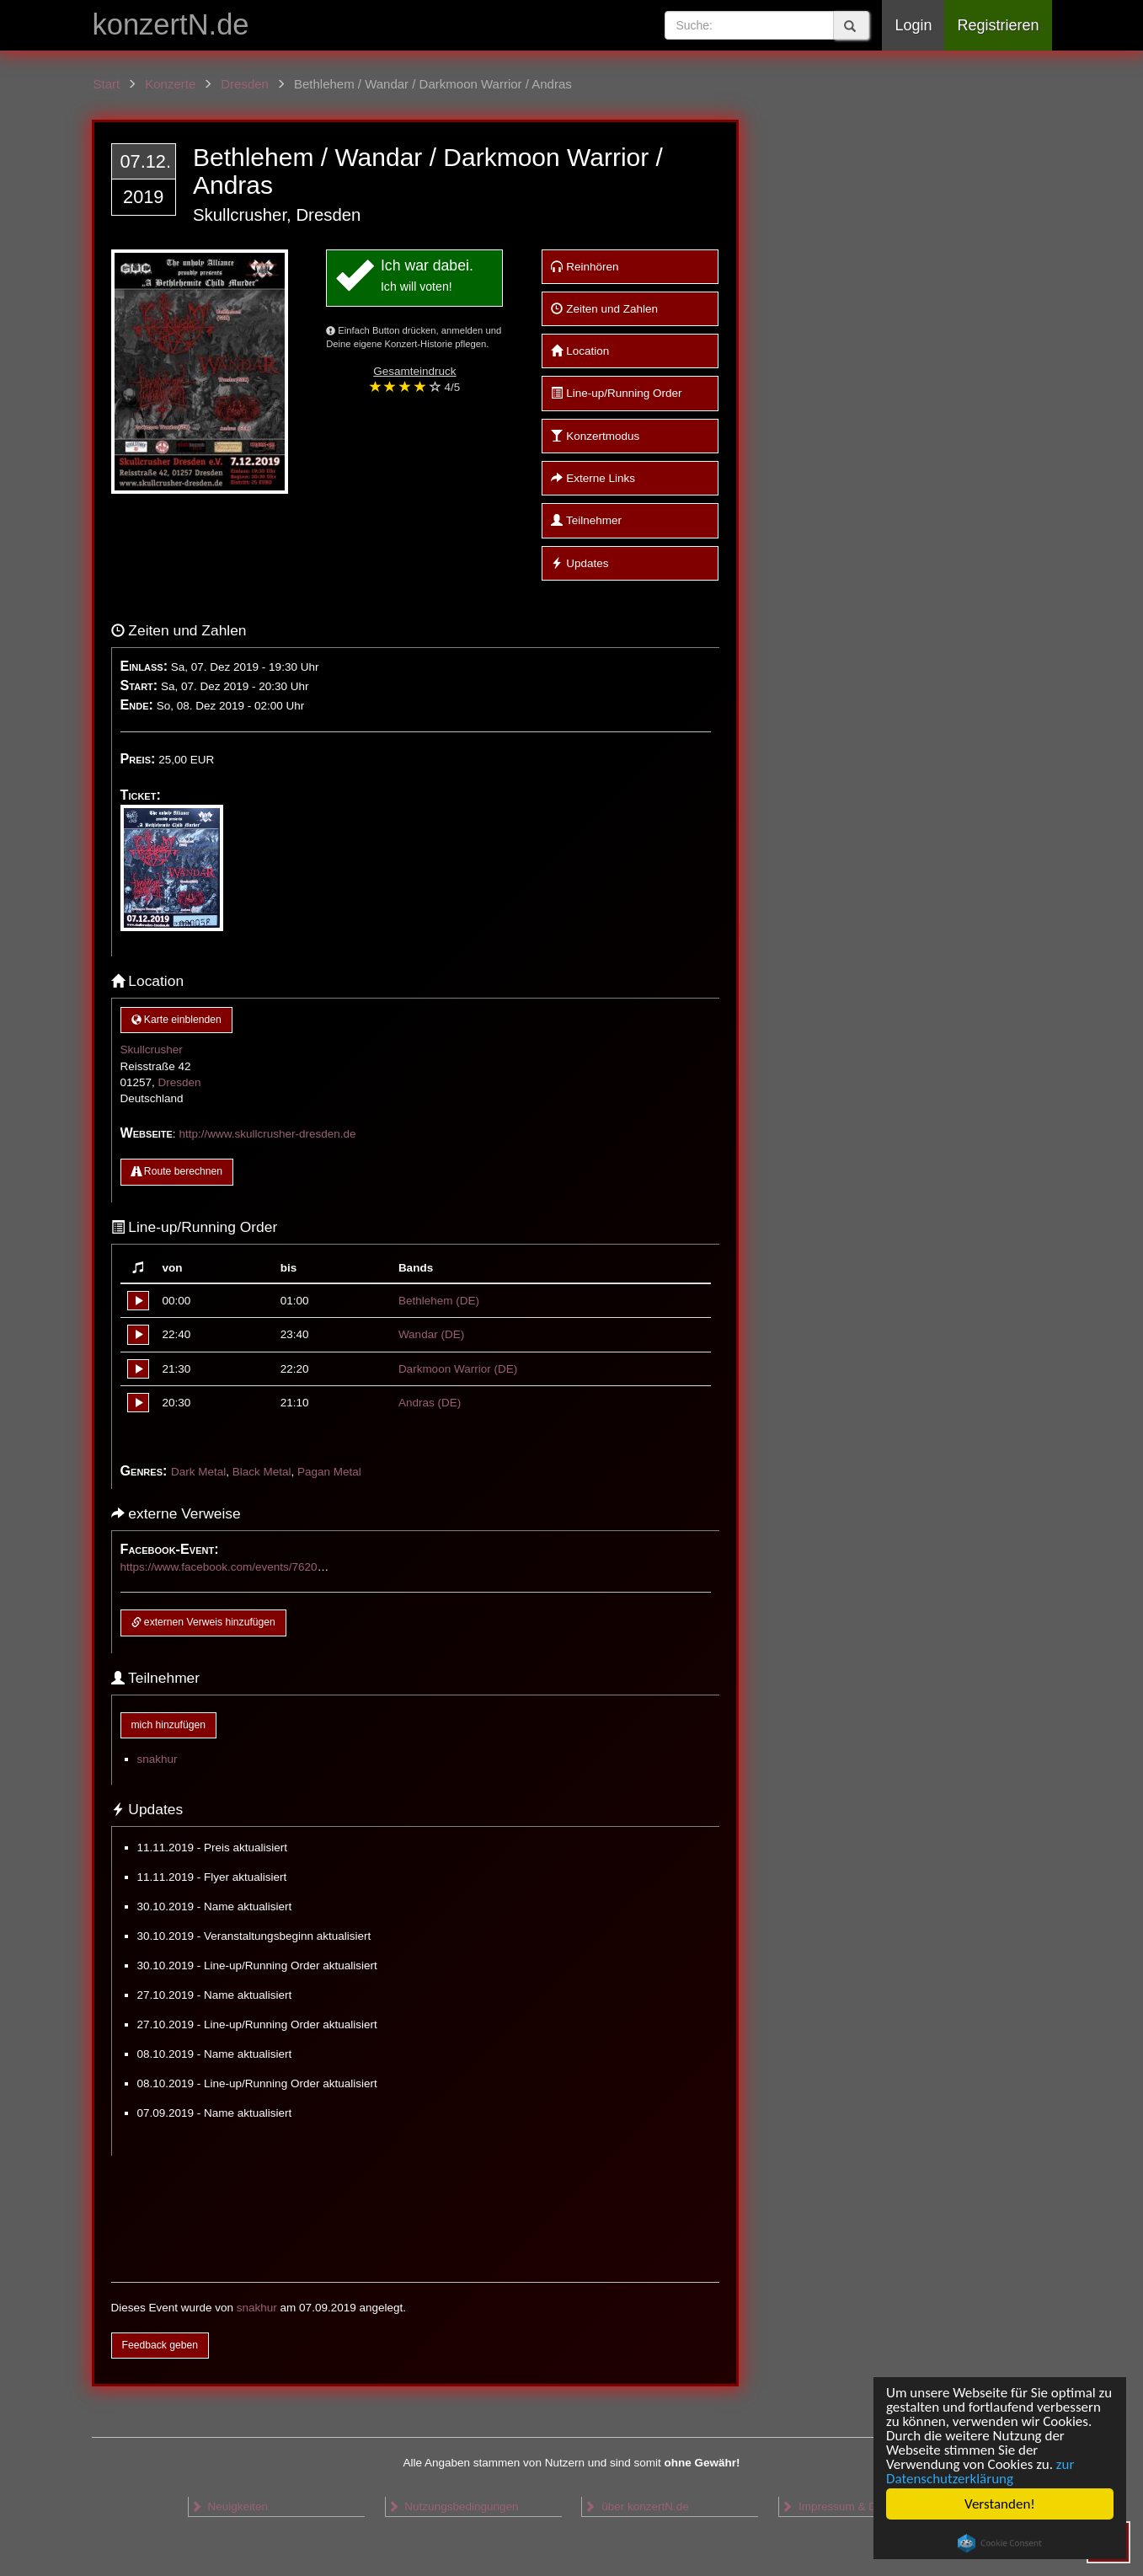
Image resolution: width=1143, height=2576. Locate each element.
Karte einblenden (176, 1020)
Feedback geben (160, 2345)
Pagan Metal (329, 1471)
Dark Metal (198, 1471)
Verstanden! (999, 2504)
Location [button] (580, 351)
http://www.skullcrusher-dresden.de (267, 1133)
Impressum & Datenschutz (856, 2506)
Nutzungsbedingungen (453, 2506)
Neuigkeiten (229, 2506)
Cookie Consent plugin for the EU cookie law (1000, 2543)
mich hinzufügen (168, 1725)
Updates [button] (579, 563)
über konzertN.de (636, 2506)
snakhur (157, 1759)
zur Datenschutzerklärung (980, 2472)
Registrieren (998, 25)
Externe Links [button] (593, 478)
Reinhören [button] (584, 266)
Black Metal (261, 1471)
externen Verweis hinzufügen (203, 1622)
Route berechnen (177, 1171)
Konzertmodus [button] (595, 436)
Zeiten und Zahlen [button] (604, 309)
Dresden (179, 1082)
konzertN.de (171, 24)
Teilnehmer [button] (586, 520)
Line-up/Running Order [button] (616, 393)
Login (913, 25)
